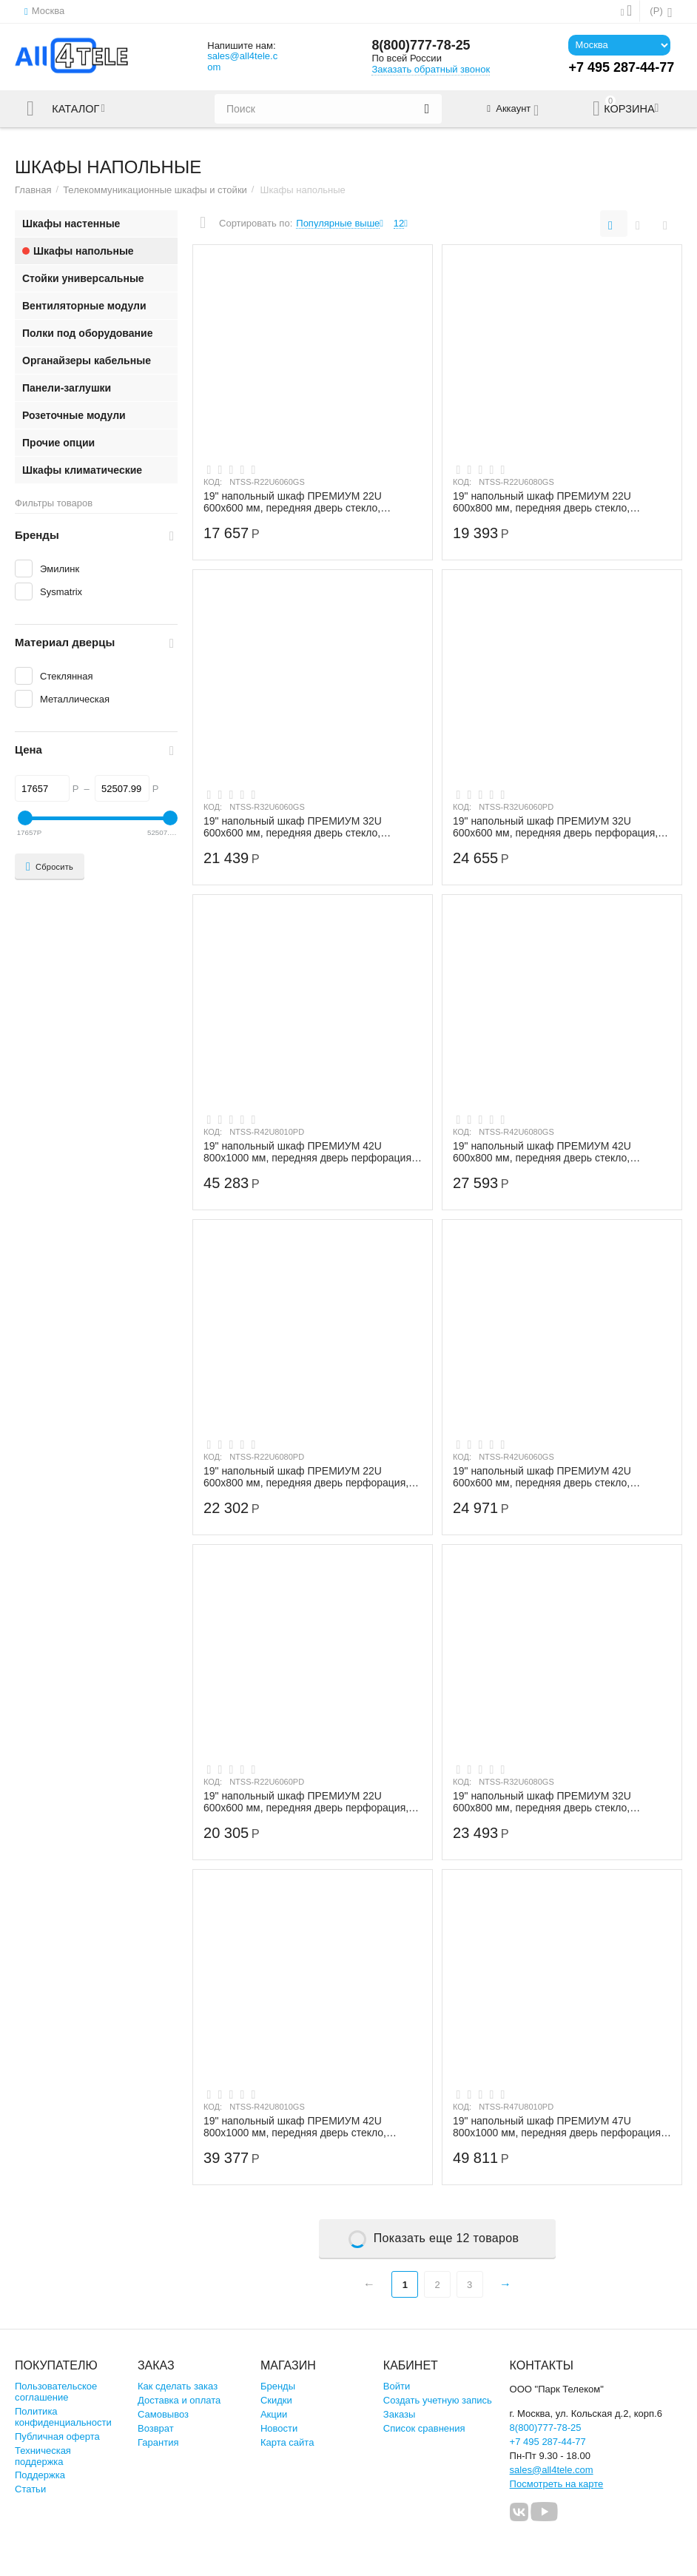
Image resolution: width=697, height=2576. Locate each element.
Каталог (76, 109)
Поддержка (40, 2475)
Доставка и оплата (179, 2400)
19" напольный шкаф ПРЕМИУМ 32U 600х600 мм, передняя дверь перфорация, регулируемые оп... (556, 827)
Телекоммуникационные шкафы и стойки (155, 189)
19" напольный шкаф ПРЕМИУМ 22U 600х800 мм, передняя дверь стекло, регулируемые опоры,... (542, 502)
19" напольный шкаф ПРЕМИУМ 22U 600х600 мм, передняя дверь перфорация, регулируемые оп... (306, 1802)
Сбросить (49, 866)
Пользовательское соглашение (56, 2392)
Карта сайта (287, 2442)
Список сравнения (424, 2428)
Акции (273, 2414)
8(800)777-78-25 (421, 45)
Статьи (30, 2489)
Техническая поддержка (43, 2456)
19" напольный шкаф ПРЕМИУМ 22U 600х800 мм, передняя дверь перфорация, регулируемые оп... (306, 1477)
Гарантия (158, 2442)
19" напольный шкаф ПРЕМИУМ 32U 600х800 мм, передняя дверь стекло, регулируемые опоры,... (542, 1802)
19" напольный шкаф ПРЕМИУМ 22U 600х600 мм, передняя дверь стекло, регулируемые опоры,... (293, 502)
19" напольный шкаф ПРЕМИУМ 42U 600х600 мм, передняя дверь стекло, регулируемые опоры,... (542, 1477)
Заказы (399, 2414)
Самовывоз (163, 2414)
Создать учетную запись (437, 2400)
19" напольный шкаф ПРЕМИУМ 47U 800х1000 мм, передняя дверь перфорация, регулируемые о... (558, 2127)
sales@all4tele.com (242, 61)
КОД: (212, 481)
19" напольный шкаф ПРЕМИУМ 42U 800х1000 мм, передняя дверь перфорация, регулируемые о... (309, 1152)
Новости (278, 2428)
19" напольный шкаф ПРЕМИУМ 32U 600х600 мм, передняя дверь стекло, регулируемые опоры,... (293, 827)
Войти (396, 2386)
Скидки (276, 2400)
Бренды (277, 2386)
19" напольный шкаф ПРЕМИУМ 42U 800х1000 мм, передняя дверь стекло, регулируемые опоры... (295, 2127)
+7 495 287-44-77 (548, 2441)
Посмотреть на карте (557, 2483)
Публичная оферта (57, 2436)
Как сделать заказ (178, 2386)
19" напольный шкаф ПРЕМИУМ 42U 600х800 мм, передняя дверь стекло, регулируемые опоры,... (542, 1152)
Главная (33, 189)
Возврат (156, 2428)
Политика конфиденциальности (63, 2417)
